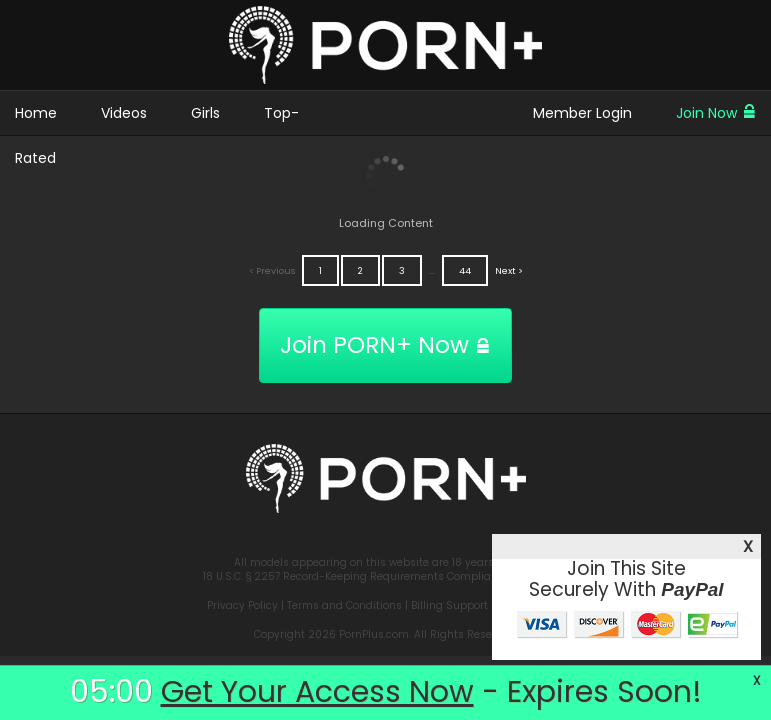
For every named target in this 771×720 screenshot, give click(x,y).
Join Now (716, 113)
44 (465, 270)
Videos (124, 113)
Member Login (582, 113)
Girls (205, 113)
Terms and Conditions (344, 605)
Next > (509, 270)
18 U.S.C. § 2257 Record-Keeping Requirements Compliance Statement (386, 576)
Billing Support (449, 605)
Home (36, 113)
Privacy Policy (242, 605)
